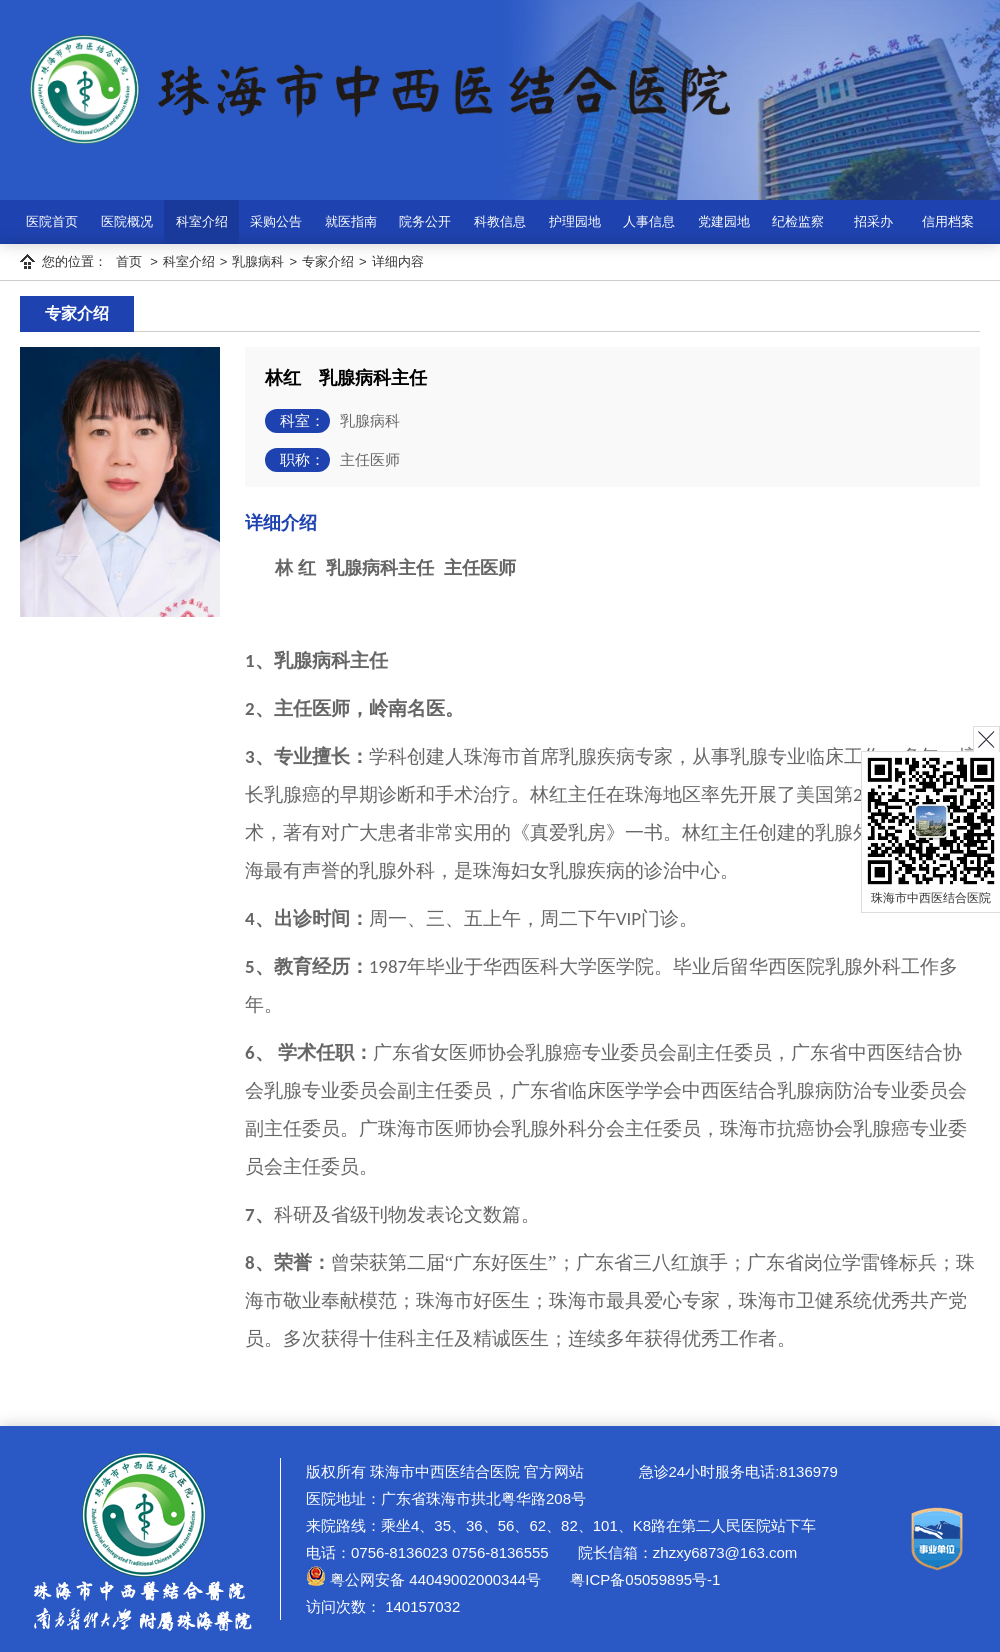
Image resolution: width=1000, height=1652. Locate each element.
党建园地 (724, 221)
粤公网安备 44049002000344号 (423, 1579)
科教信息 (500, 221)
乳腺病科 (258, 261)
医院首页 (52, 221)
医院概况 (127, 221)
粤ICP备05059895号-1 (643, 1579)
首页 (129, 261)
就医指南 (351, 221)
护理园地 (575, 221)
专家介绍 (328, 261)
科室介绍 (202, 221)
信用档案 (948, 221)
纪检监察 (798, 221)
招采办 (873, 221)
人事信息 (649, 221)
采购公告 (276, 221)
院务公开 (425, 221)
